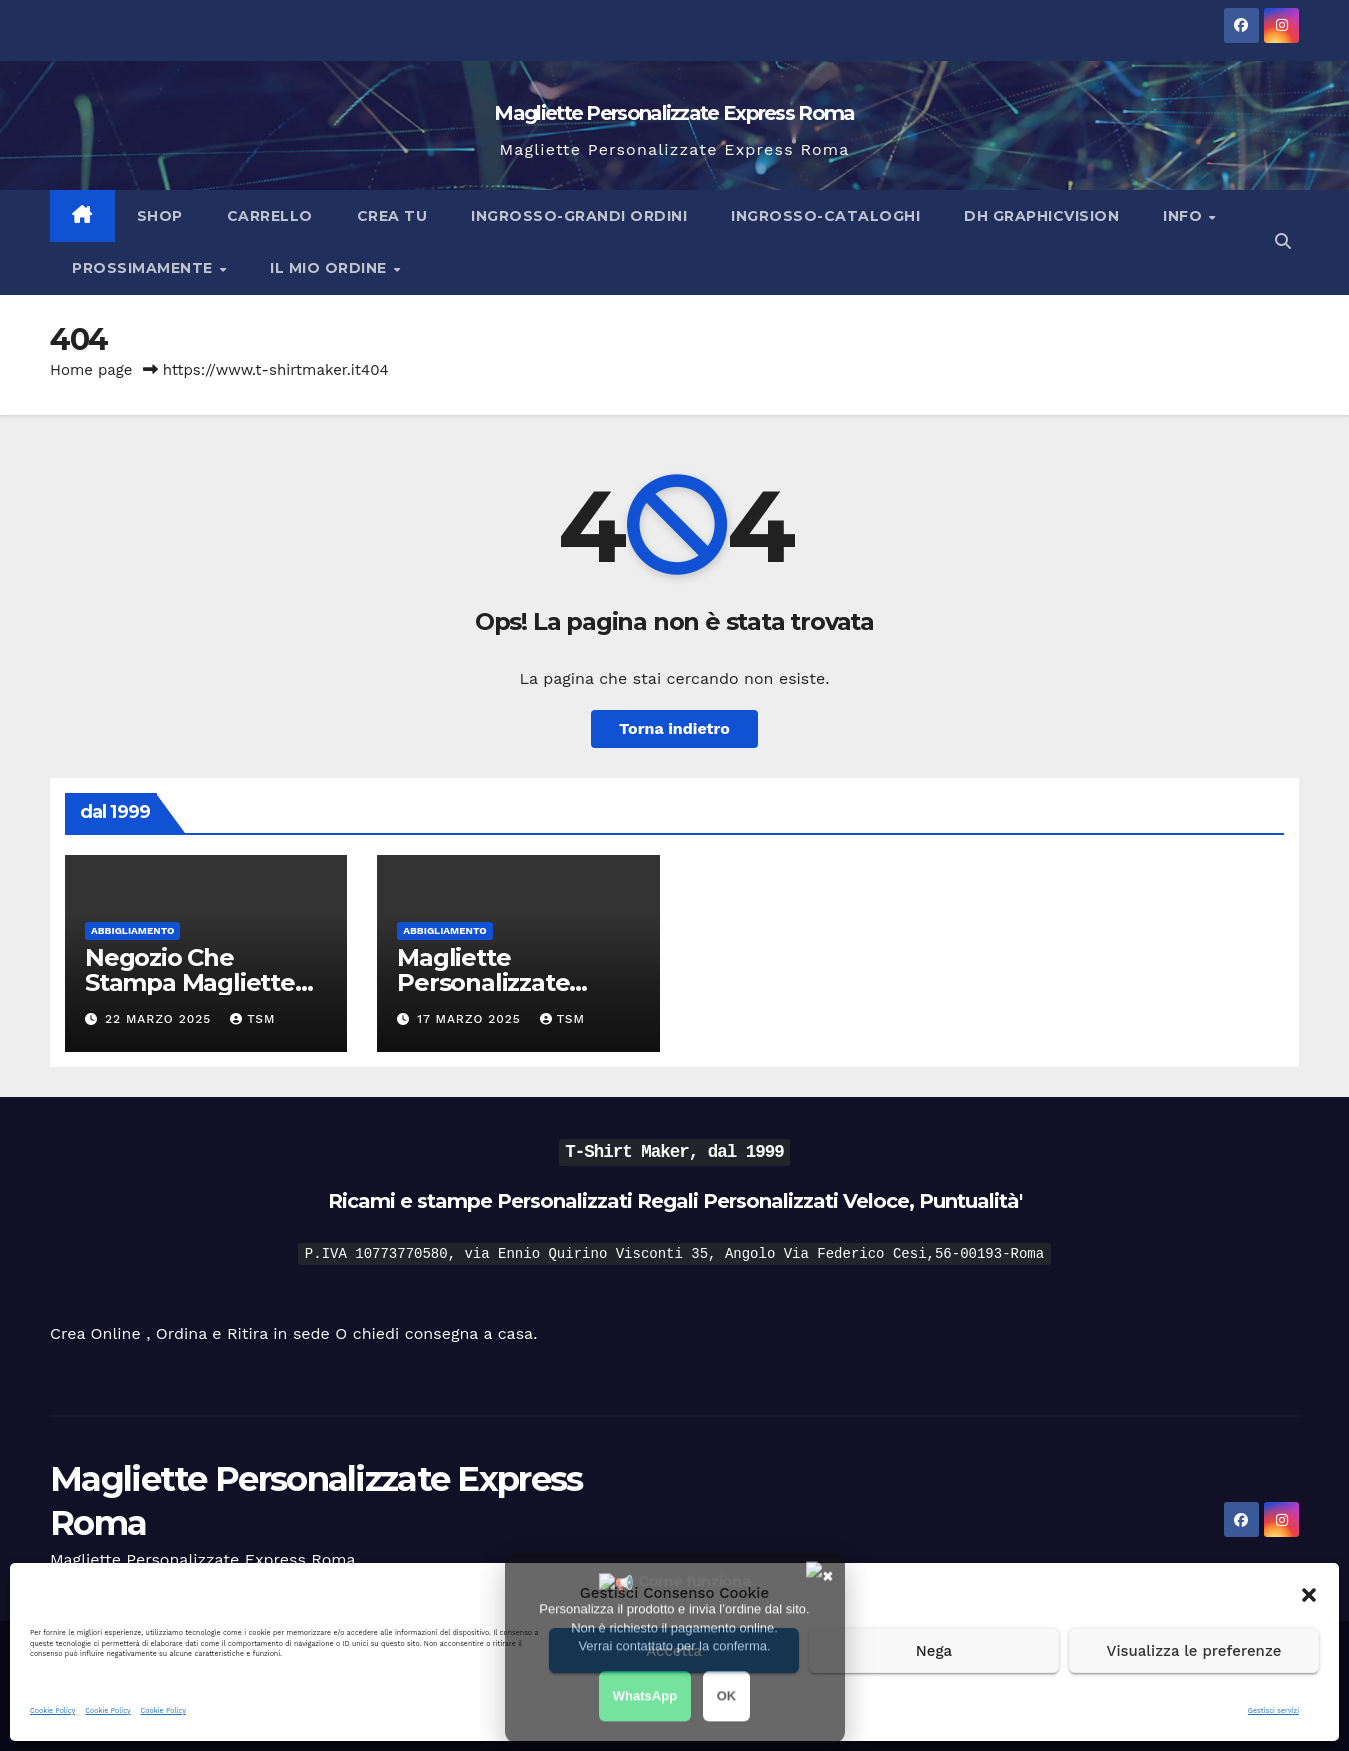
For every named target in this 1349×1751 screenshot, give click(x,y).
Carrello (270, 216)
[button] (1309, 1593)
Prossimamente (144, 268)
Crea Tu (392, 216)
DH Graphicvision (1041, 216)
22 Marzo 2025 (160, 1019)
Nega (934, 1651)
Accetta (674, 1651)
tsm (252, 1019)
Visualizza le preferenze (1194, 1651)
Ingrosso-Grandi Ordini (579, 216)
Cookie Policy (52, 1710)
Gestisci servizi (1273, 1710)
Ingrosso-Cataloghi (825, 216)
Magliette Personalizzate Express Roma (674, 113)
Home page (91, 370)
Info (1185, 216)
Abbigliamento (132, 930)
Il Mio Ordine (330, 268)
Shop (160, 216)
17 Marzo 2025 (471, 1019)
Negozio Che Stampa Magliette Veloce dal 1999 (190, 982)
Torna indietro (674, 728)
